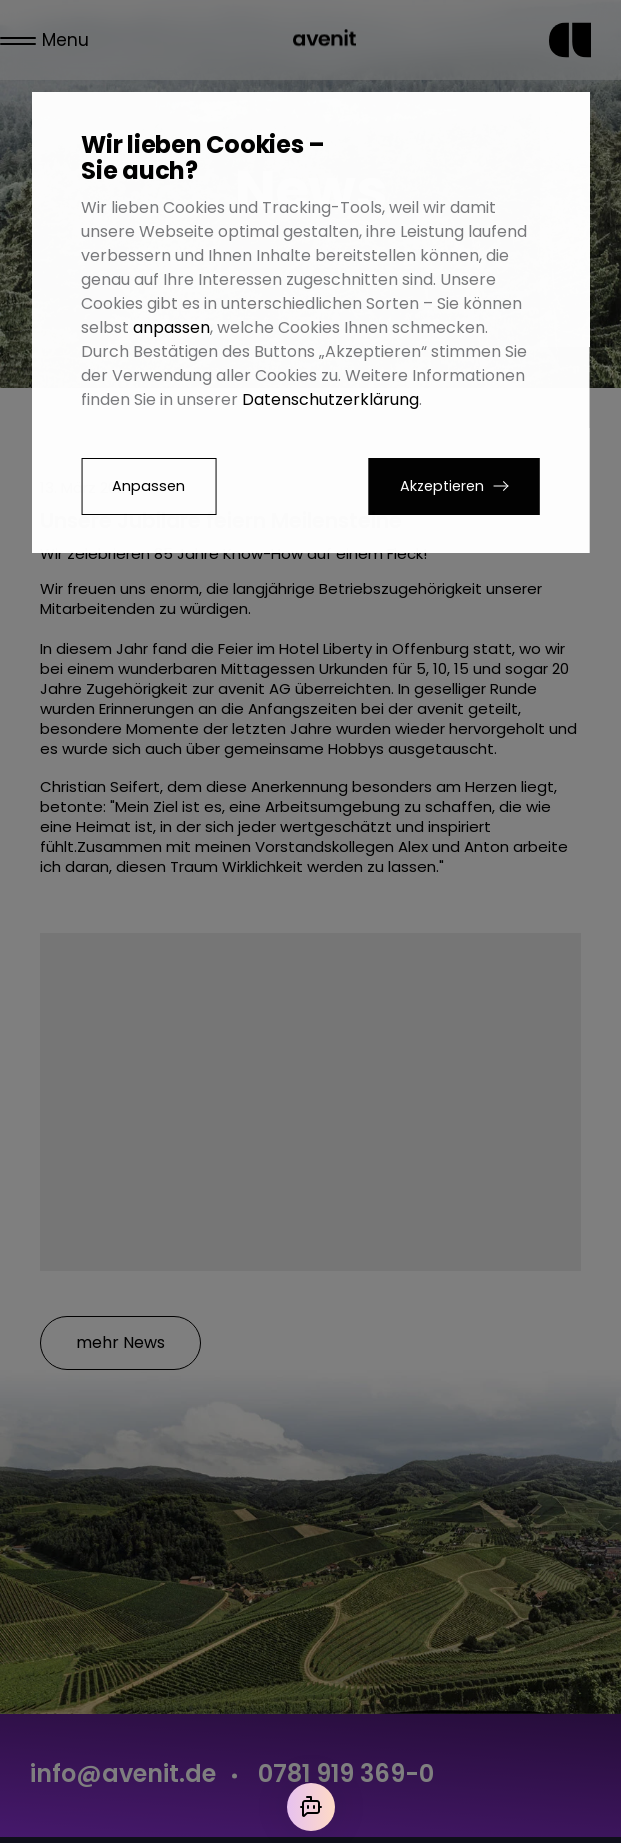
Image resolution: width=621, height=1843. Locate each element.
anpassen (171, 327)
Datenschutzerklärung (330, 399)
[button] (454, 486)
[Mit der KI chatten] (311, 1807)
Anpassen (148, 486)
